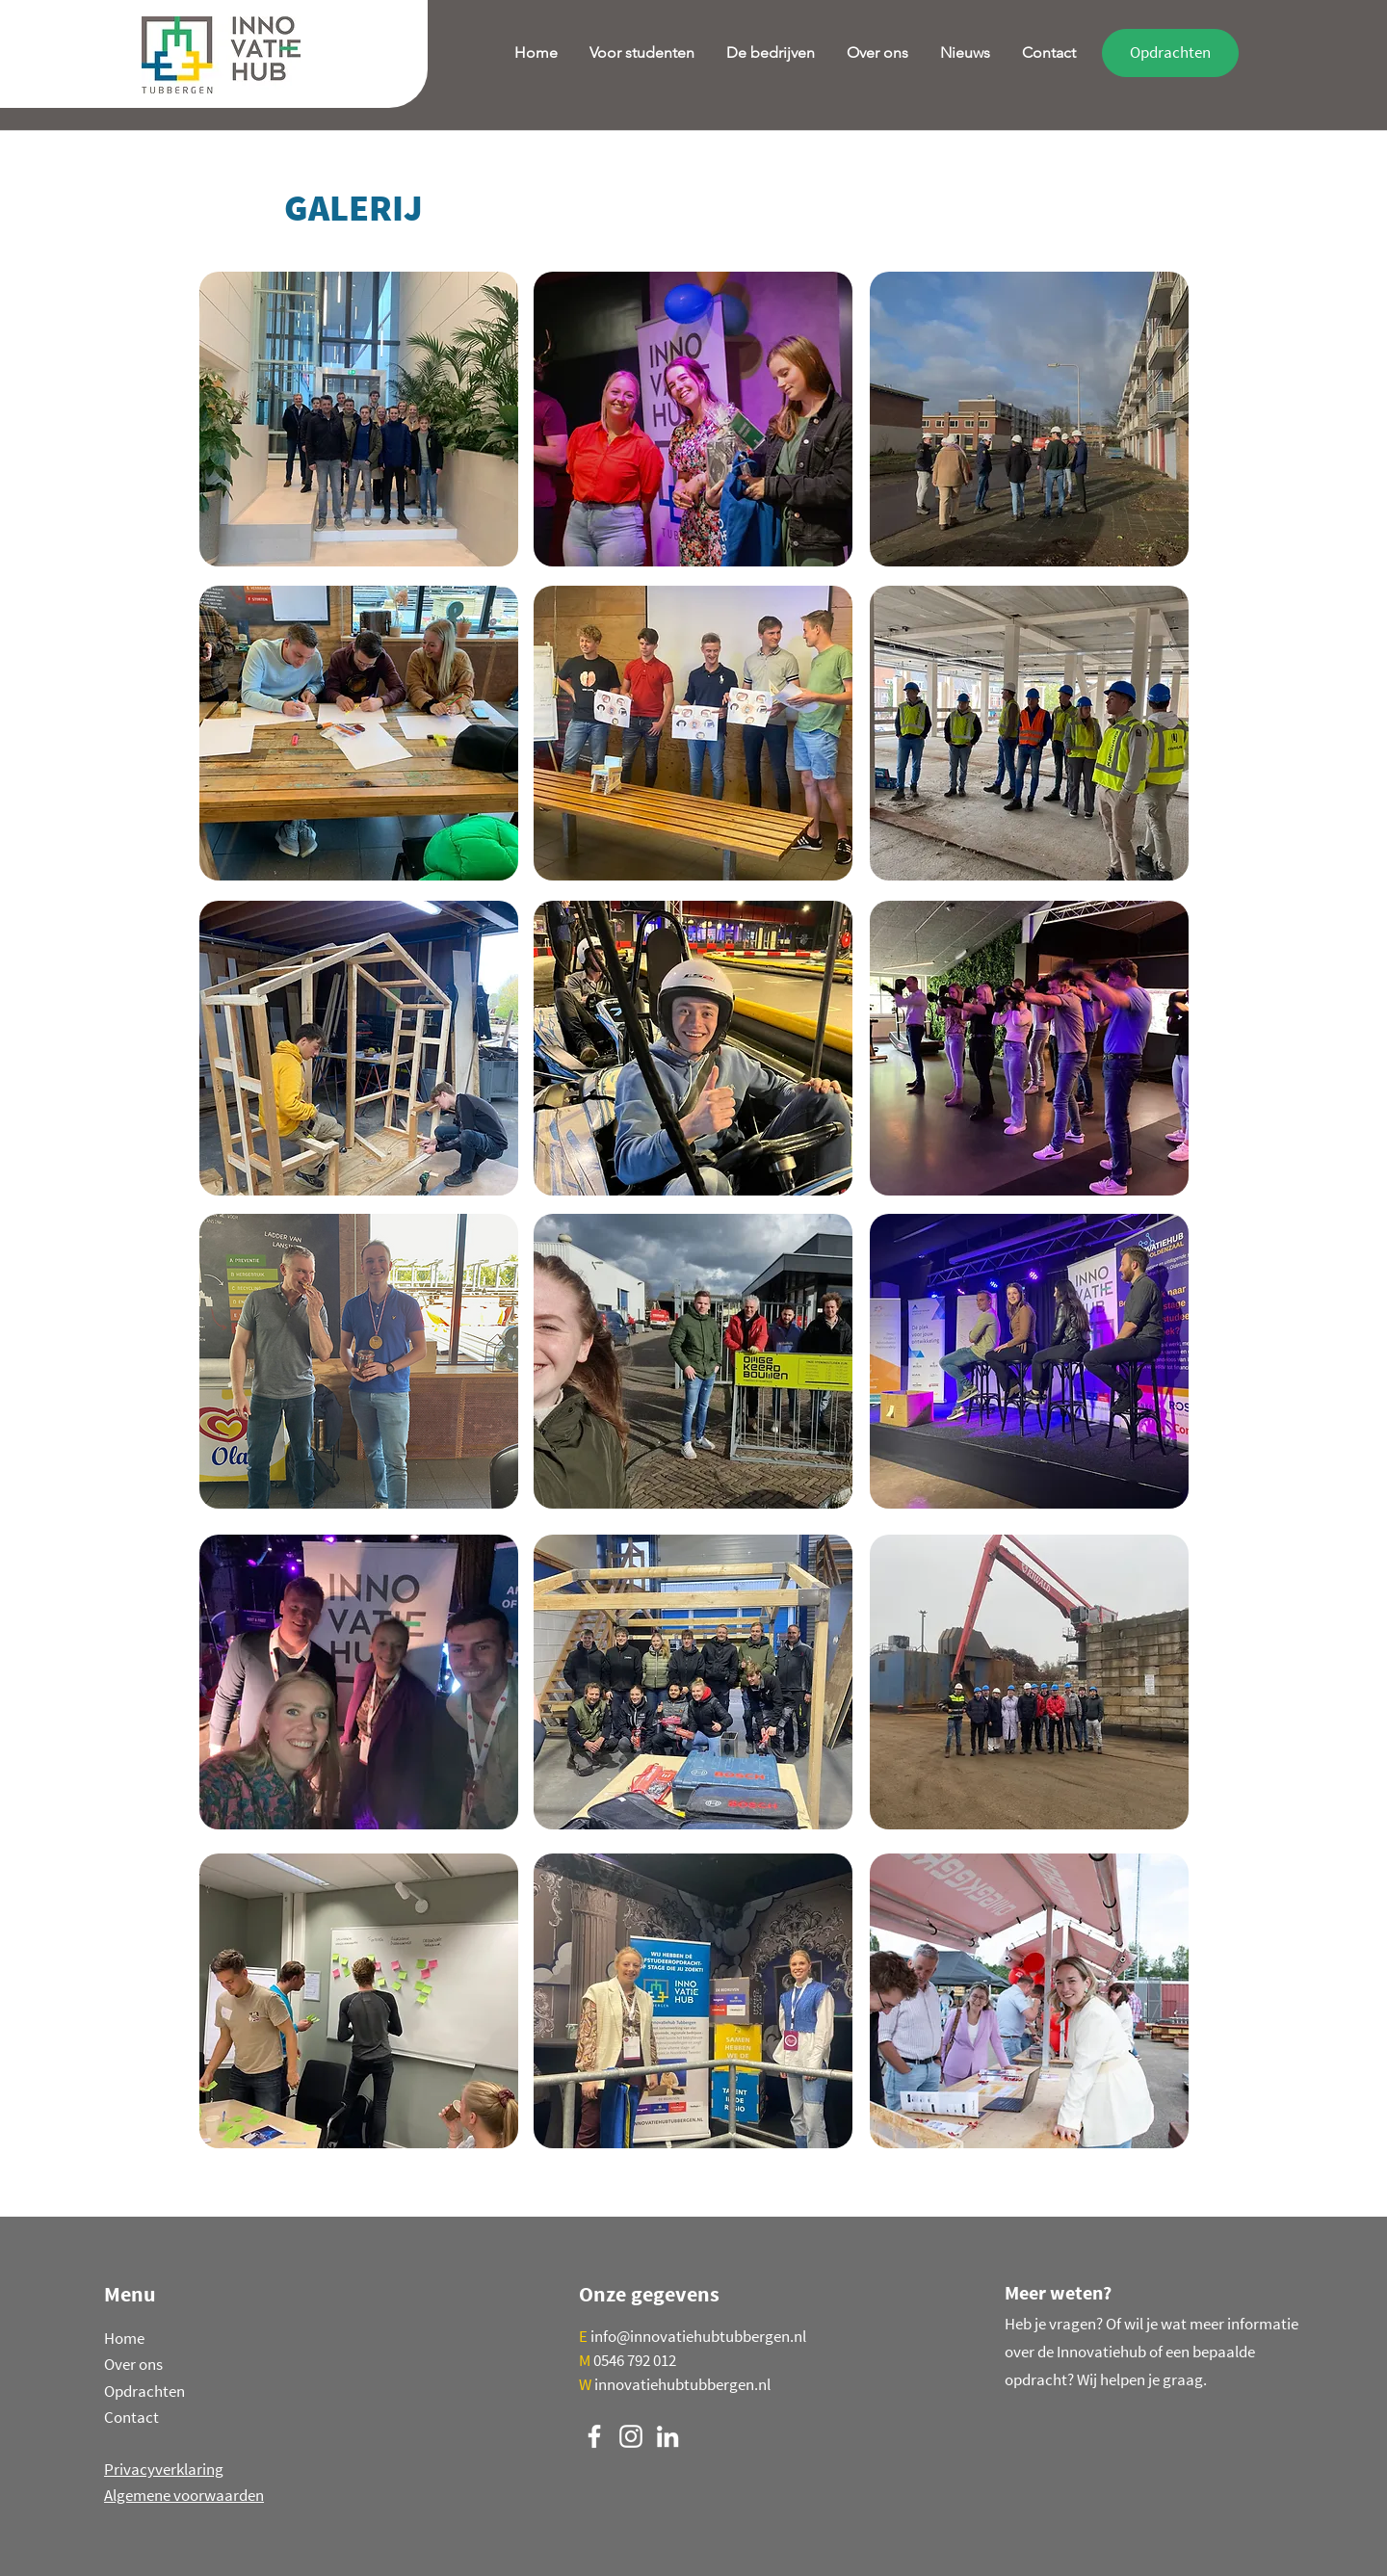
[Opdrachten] (1170, 53)
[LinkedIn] (667, 2436)
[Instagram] (630, 2436)
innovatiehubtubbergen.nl (682, 2384)
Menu (130, 2293)
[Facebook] (594, 2436)
